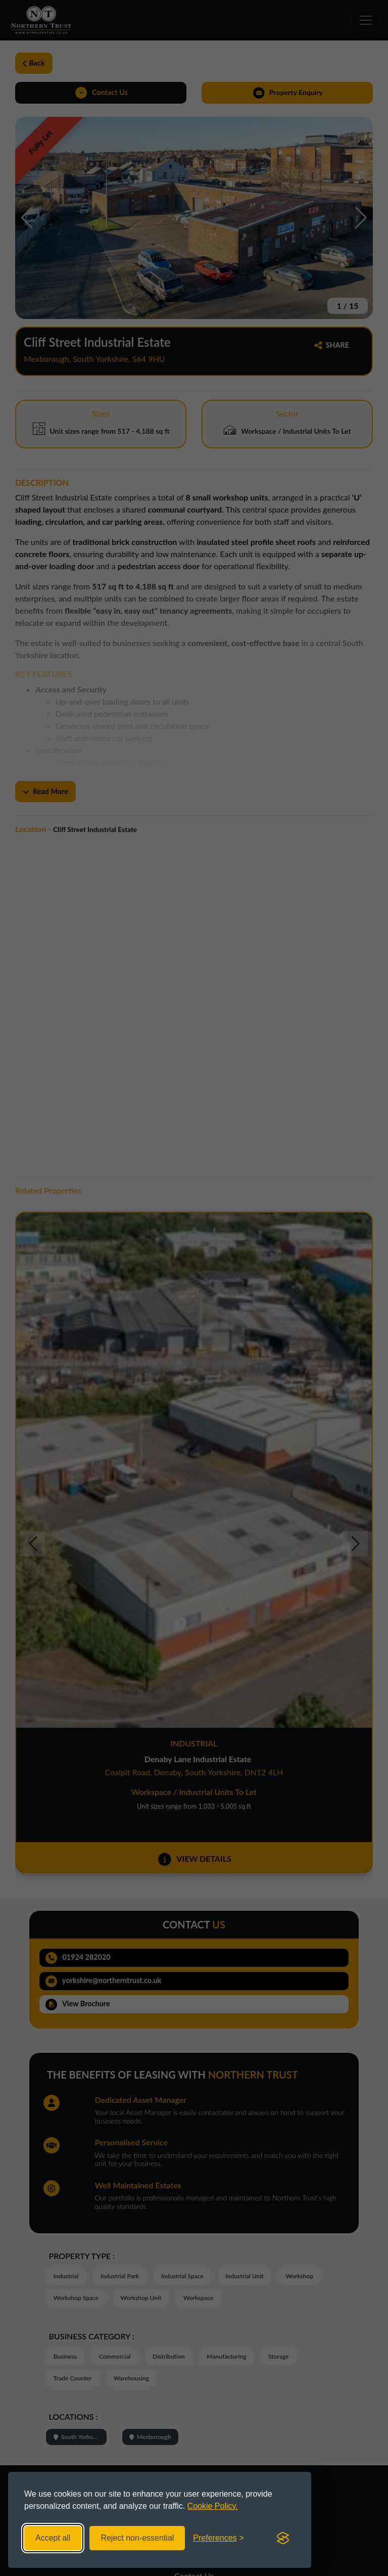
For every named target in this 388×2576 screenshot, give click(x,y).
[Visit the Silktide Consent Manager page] (283, 2538)
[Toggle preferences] (218, 2538)
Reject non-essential (137, 2538)
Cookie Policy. (212, 2506)
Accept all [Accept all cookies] (52, 2538)
